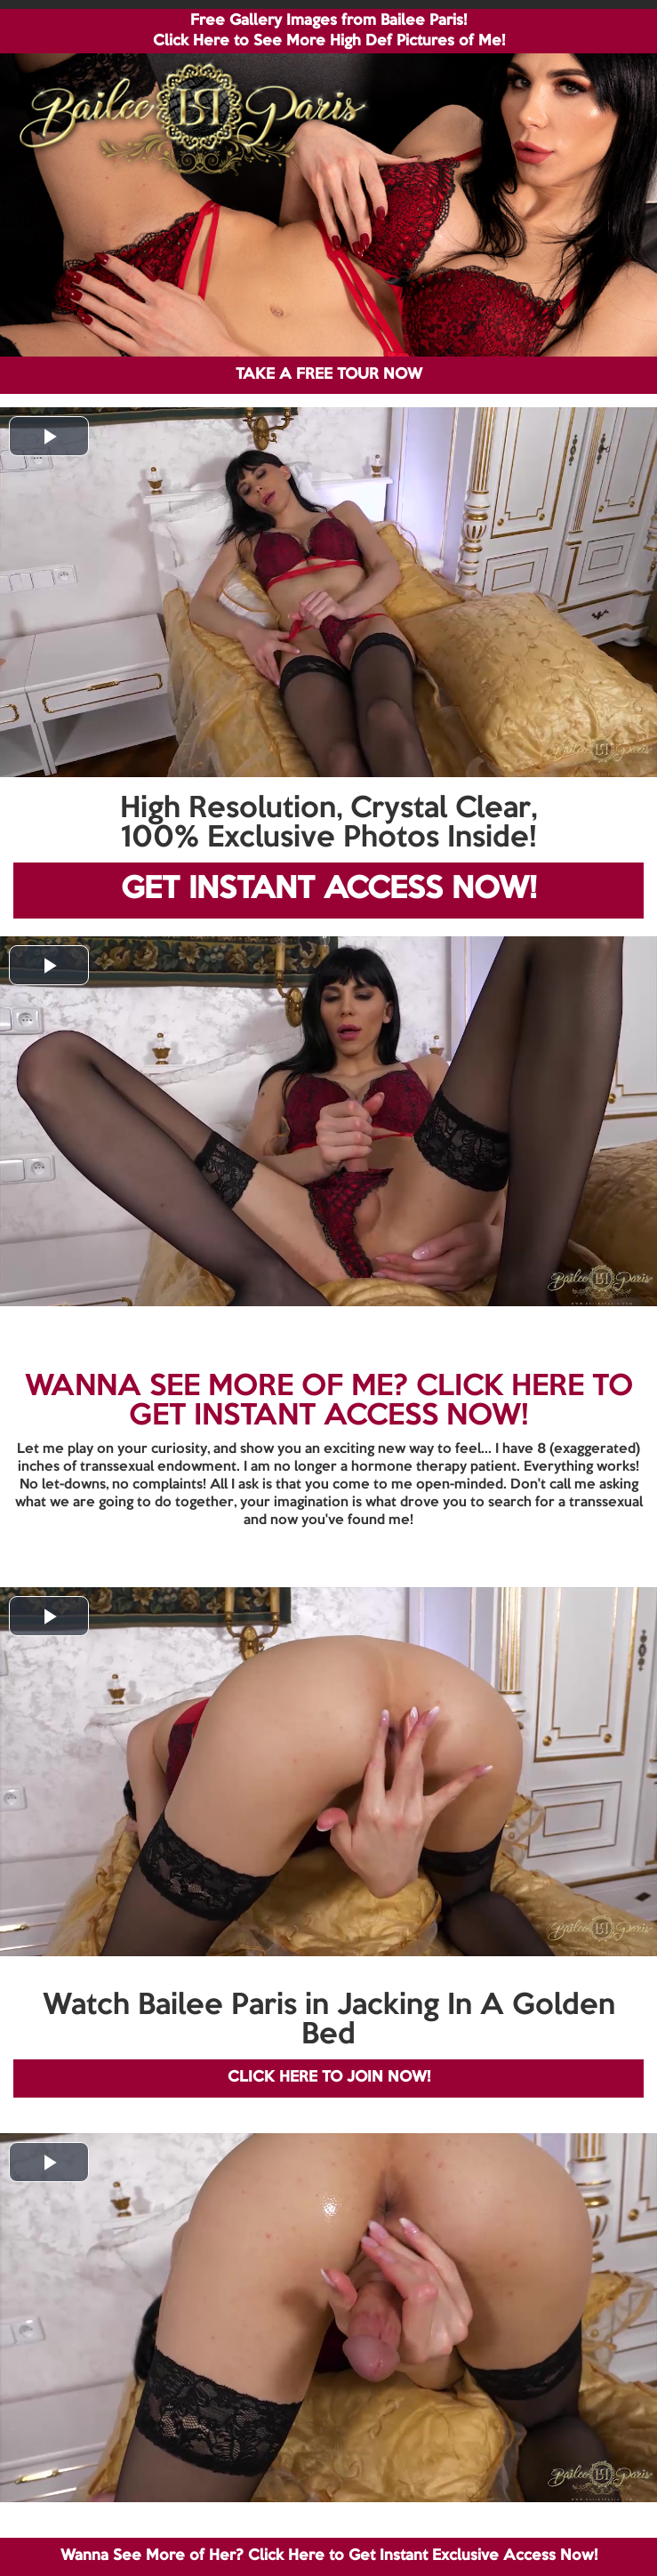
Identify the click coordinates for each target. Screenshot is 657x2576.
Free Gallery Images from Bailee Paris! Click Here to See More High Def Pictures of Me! (329, 31)
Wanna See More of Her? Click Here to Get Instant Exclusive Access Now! (328, 2556)
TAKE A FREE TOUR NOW (329, 374)
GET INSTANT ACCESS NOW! (328, 889)
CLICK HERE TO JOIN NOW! (329, 2077)
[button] (49, 436)
